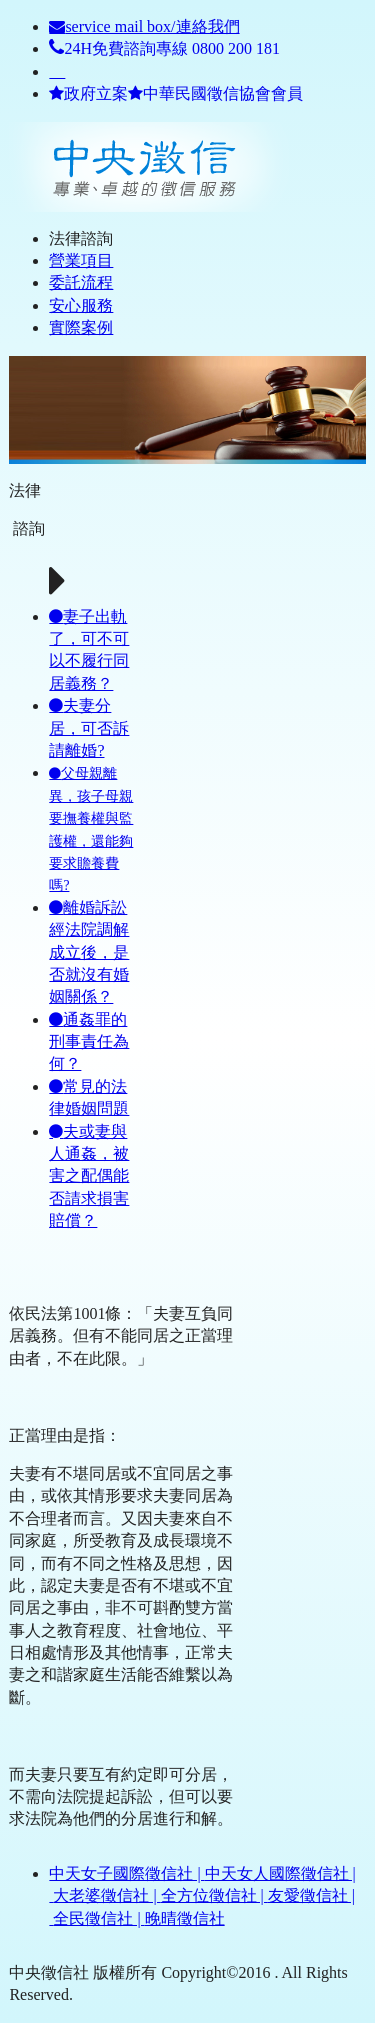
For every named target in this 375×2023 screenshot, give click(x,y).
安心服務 (81, 305)
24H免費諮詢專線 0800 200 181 (164, 48)
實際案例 (81, 327)
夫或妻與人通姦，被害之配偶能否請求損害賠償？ (89, 1176)
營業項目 (81, 260)
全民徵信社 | (98, 1918)
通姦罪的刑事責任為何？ (89, 1042)
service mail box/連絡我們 (144, 26)
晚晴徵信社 (185, 1918)
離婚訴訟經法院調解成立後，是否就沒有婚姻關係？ (89, 952)
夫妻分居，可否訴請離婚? (89, 728)
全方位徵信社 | (214, 1895)
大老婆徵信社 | (106, 1895)
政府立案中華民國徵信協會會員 (176, 93)
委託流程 (81, 282)
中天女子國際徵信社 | (126, 1873)
